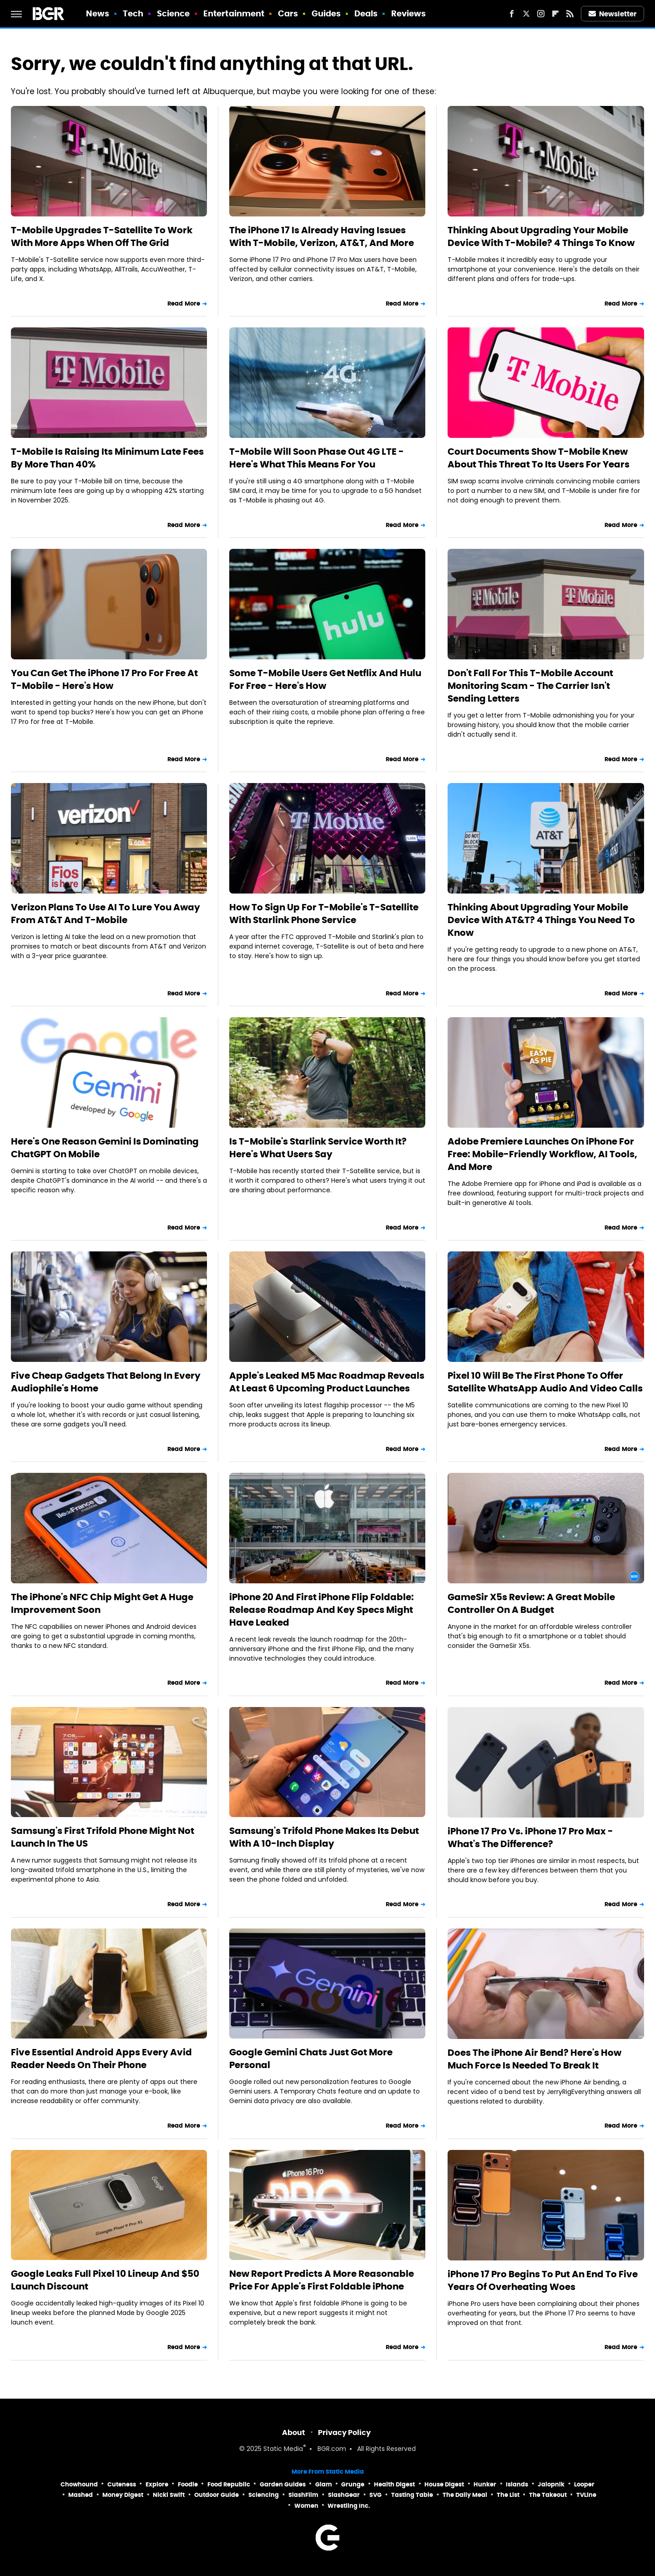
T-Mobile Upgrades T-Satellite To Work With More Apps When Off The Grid (101, 236)
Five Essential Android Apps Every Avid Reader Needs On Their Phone (101, 2058)
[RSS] (570, 13)
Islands (517, 2484)
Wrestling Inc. (349, 2506)
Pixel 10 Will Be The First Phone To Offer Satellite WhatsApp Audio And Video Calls (545, 1382)
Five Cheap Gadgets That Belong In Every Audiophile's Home (106, 1382)
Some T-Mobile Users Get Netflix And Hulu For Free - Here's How (325, 679)
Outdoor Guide (216, 2495)
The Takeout (548, 2495)
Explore (157, 2484)
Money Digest (122, 2495)
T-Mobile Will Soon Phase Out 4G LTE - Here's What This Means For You (316, 458)
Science (173, 13)
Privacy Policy (344, 2432)
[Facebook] (511, 13)
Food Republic (228, 2484)
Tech (133, 13)
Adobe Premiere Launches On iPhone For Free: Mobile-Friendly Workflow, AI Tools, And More (542, 1154)
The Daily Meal (465, 2495)
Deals (366, 13)
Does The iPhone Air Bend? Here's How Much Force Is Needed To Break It (534, 2059)
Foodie (188, 2484)
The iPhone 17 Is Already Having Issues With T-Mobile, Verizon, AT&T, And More (321, 236)
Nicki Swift (169, 2495)
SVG (375, 2495)
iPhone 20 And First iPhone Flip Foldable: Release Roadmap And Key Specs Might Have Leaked (321, 1609)
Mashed (80, 2495)
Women (306, 2506)
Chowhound (79, 2484)
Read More (183, 303)
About (293, 2432)
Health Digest (394, 2484)
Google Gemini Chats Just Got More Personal (311, 2058)
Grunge (352, 2484)
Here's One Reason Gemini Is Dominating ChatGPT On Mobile (105, 1147)
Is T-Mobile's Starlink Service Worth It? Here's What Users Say (318, 1147)
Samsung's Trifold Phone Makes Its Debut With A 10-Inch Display (324, 1837)
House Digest (444, 2484)
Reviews (408, 13)
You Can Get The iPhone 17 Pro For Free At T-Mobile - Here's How (104, 679)
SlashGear (344, 2495)
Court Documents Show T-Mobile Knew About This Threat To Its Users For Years (539, 458)
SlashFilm (303, 2495)
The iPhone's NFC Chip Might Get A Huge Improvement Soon (102, 1603)
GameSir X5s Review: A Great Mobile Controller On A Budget (531, 1603)
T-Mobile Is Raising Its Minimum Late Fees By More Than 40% (107, 458)
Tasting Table (412, 2495)
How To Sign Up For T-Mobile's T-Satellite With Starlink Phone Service (323, 913)
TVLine (586, 2495)
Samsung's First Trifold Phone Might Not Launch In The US (102, 1837)
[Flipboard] (555, 13)
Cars (288, 13)
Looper (584, 2484)
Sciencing (263, 2495)
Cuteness (121, 2484)
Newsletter (613, 14)
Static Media (283, 2449)
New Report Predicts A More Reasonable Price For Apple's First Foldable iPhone (321, 2280)
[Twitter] (526, 13)
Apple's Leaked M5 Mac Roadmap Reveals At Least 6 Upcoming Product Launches (326, 1382)
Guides (326, 13)
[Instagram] (540, 13)
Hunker (485, 2484)
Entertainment (233, 13)
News (97, 13)
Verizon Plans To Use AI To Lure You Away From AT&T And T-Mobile (105, 913)
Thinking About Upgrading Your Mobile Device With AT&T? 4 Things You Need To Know (541, 920)
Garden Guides (283, 2484)
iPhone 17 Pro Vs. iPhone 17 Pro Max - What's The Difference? (530, 1837)
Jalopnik (551, 2484)
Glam (323, 2484)
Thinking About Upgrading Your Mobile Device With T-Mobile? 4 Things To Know (541, 236)
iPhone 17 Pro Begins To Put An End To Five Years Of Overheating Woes (543, 2280)
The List (508, 2495)
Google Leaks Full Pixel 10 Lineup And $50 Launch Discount (105, 2280)
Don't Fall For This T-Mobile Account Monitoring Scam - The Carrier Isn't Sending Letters (530, 685)
